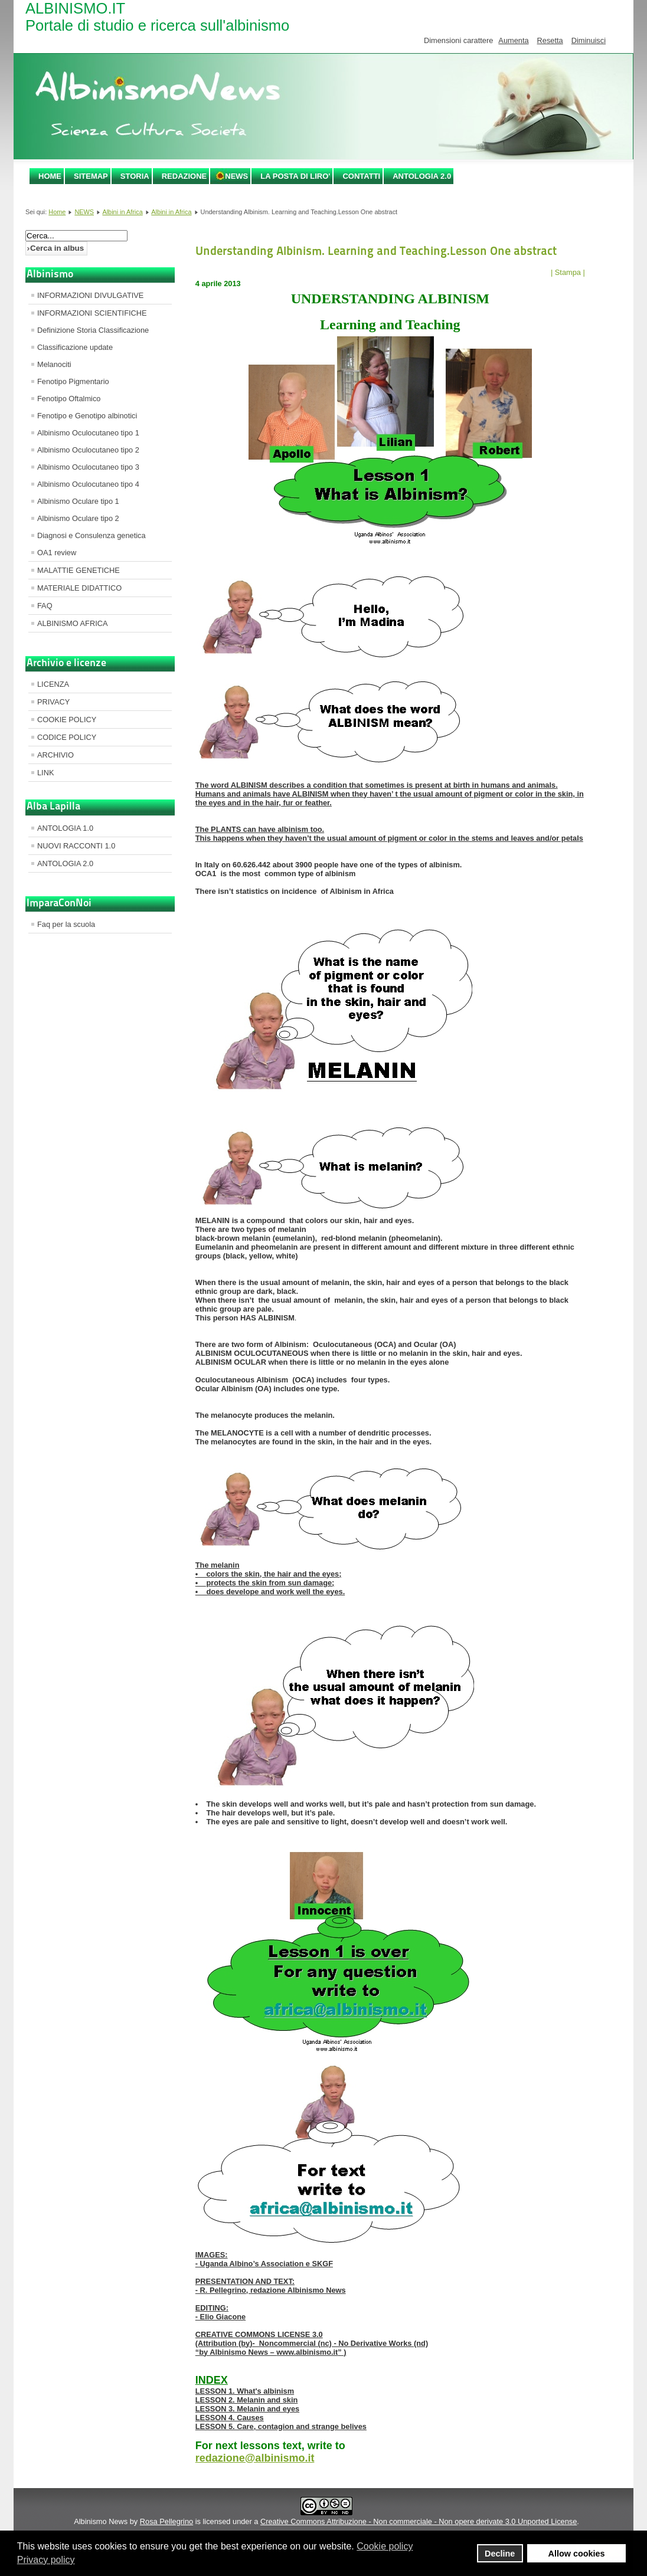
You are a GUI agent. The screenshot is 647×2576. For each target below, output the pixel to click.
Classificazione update (75, 347)
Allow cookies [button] (576, 2553)
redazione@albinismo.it (255, 2458)
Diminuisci (588, 40)
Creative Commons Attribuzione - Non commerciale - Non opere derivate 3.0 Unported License (418, 2521)
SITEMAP (91, 176)
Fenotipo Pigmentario (73, 381)
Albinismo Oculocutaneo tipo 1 (88, 432)
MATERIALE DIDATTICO (79, 588)
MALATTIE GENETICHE (78, 570)
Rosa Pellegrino (166, 2521)
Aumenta (513, 40)
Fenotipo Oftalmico (68, 398)
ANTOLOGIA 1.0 (65, 828)
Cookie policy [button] (385, 2546)
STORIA (134, 176)
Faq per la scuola (66, 924)
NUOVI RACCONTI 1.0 (76, 845)
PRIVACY (53, 701)
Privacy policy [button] (46, 2560)
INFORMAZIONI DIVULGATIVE (90, 295)
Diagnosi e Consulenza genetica (91, 535)
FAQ (45, 605)
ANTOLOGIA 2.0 (422, 176)
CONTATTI (361, 176)
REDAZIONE (184, 176)
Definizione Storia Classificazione (93, 330)
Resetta (550, 40)
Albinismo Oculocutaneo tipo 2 (88, 449)
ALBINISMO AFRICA (72, 623)
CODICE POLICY (66, 737)
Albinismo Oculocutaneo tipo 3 (88, 467)
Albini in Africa (122, 211)
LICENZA (53, 684)
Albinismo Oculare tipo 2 (78, 518)
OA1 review (56, 552)
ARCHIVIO (55, 754)
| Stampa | (568, 272)
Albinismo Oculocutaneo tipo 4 (88, 484)
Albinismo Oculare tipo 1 (78, 501)
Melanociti (54, 364)
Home (49, 176)
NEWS (236, 176)
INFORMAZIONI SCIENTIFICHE (92, 313)
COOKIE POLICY (66, 719)
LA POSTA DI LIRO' (295, 176)
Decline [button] (500, 2553)
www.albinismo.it (307, 2352)
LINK (45, 772)
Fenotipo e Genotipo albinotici (87, 415)
